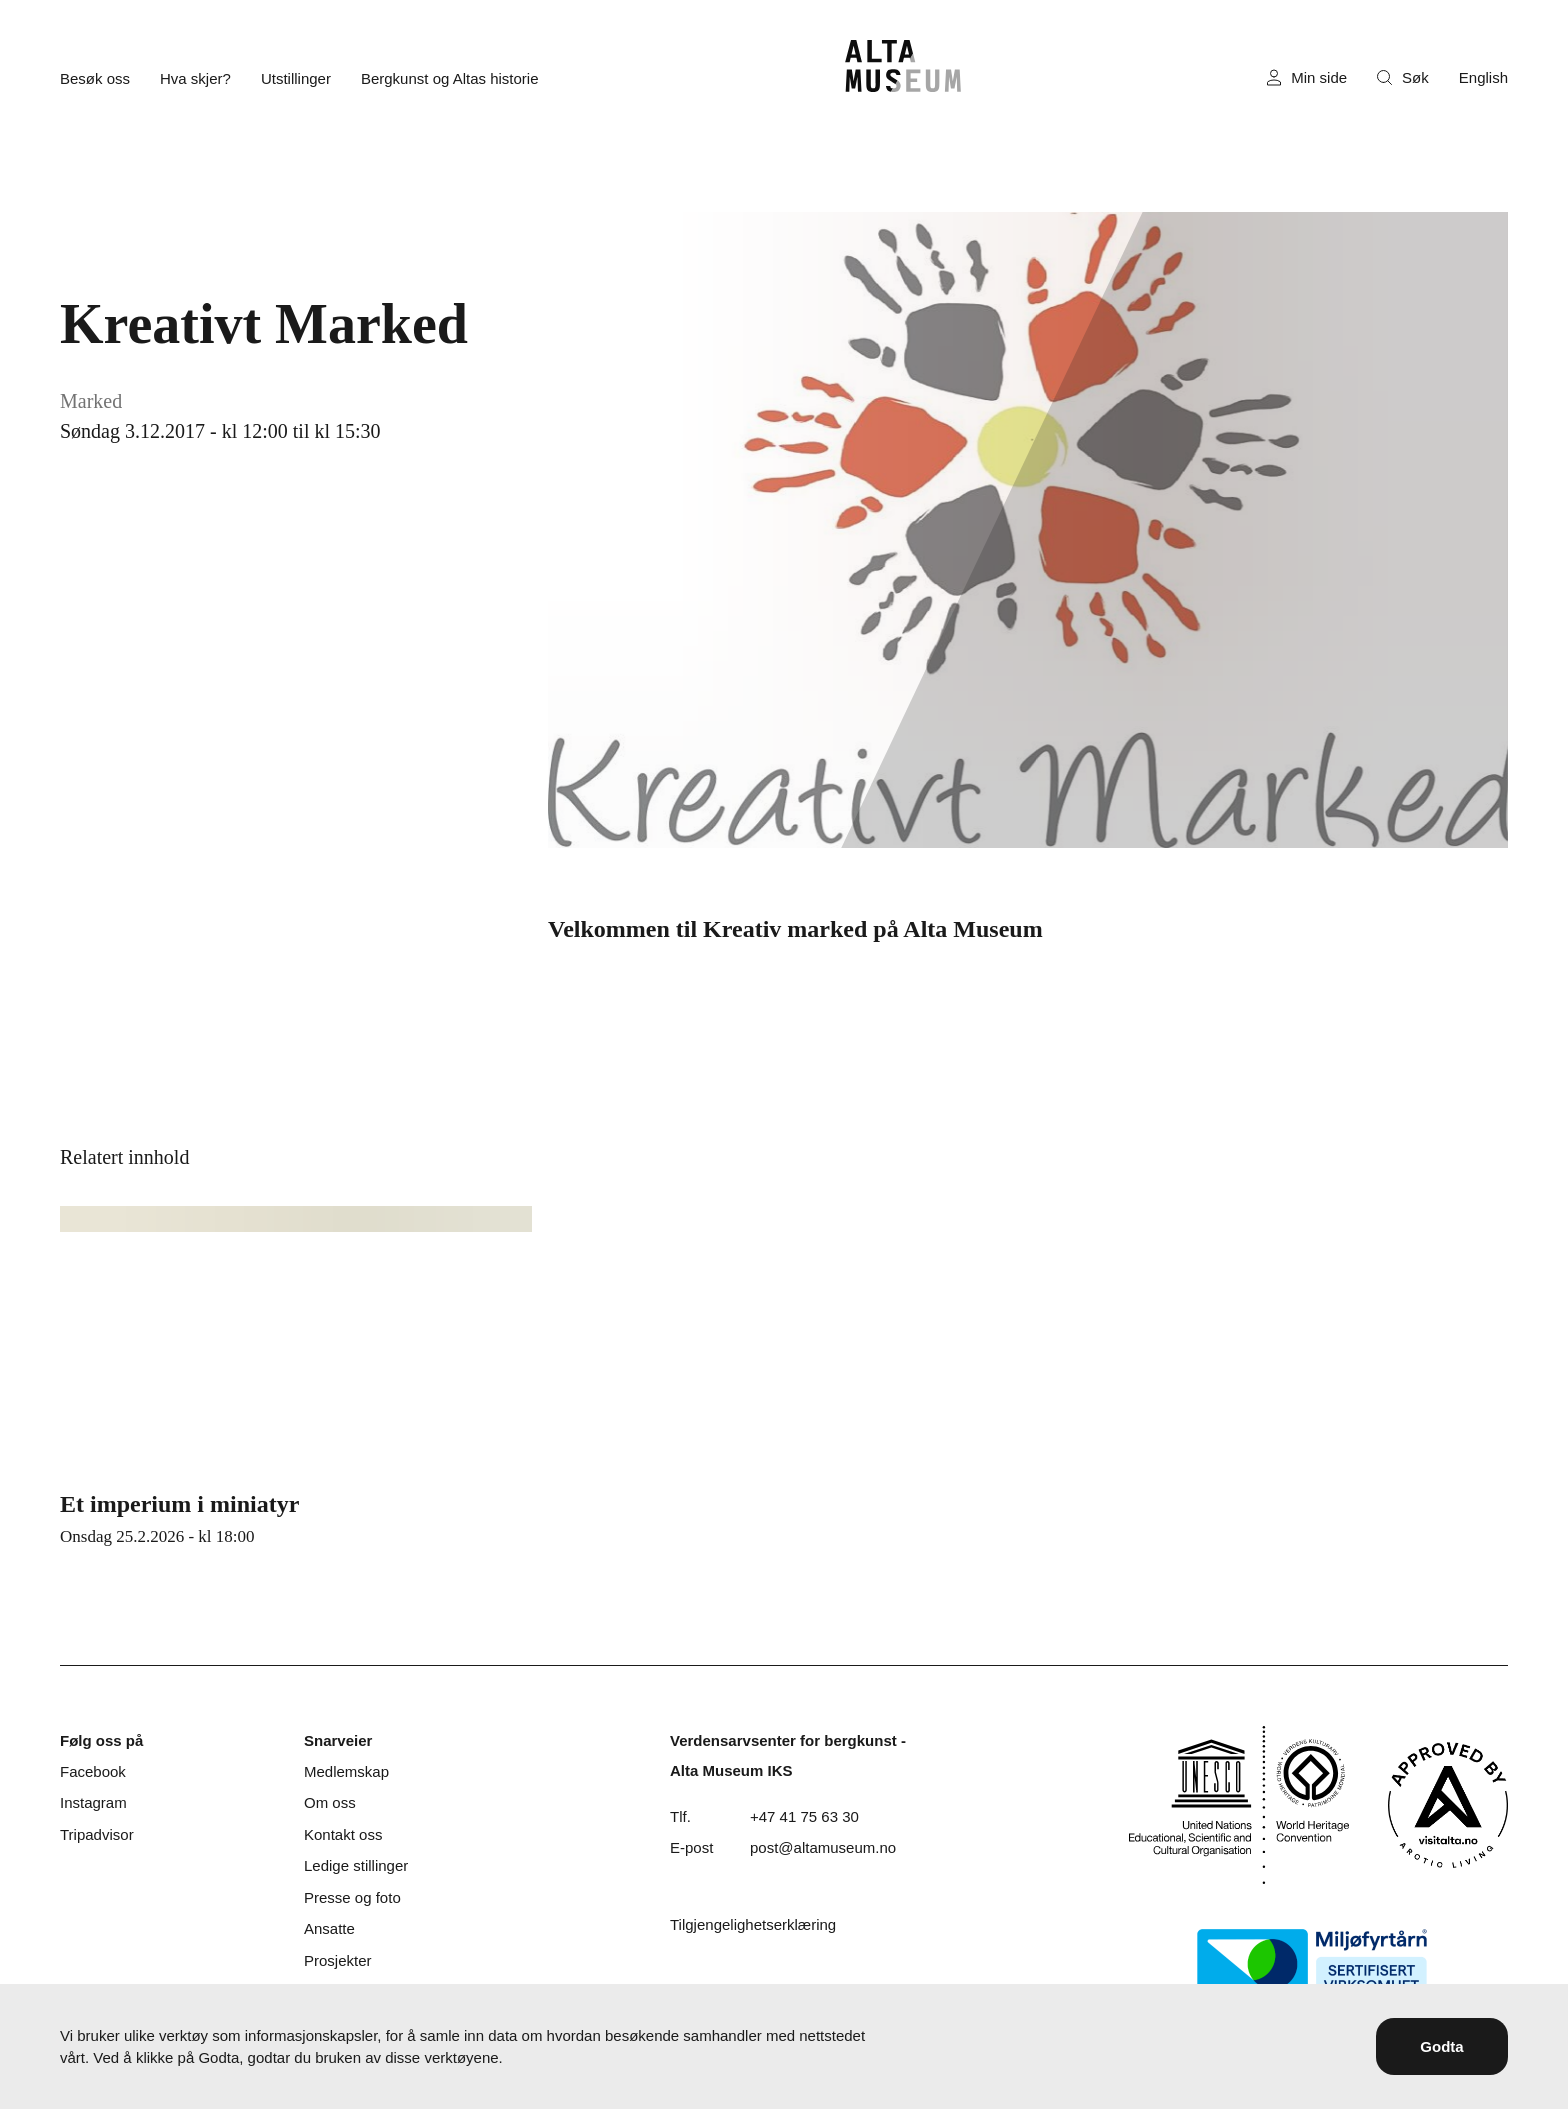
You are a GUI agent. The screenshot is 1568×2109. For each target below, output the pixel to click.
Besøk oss (95, 78)
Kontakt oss (343, 1834)
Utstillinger (296, 78)
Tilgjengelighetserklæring (753, 1924)
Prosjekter (338, 1960)
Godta (1441, 2046)
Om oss (330, 1802)
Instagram (93, 1802)
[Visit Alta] (1448, 1805)
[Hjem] (903, 66)
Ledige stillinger (356, 1865)
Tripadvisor (97, 1834)
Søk (1403, 77)
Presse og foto (352, 1897)
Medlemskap (346, 1771)
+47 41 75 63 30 (804, 1816)
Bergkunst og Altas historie (450, 78)
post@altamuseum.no (823, 1847)
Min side (1307, 78)
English (1483, 77)
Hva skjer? (195, 78)
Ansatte (329, 1928)
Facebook (93, 1771)
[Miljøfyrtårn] (1312, 1964)
